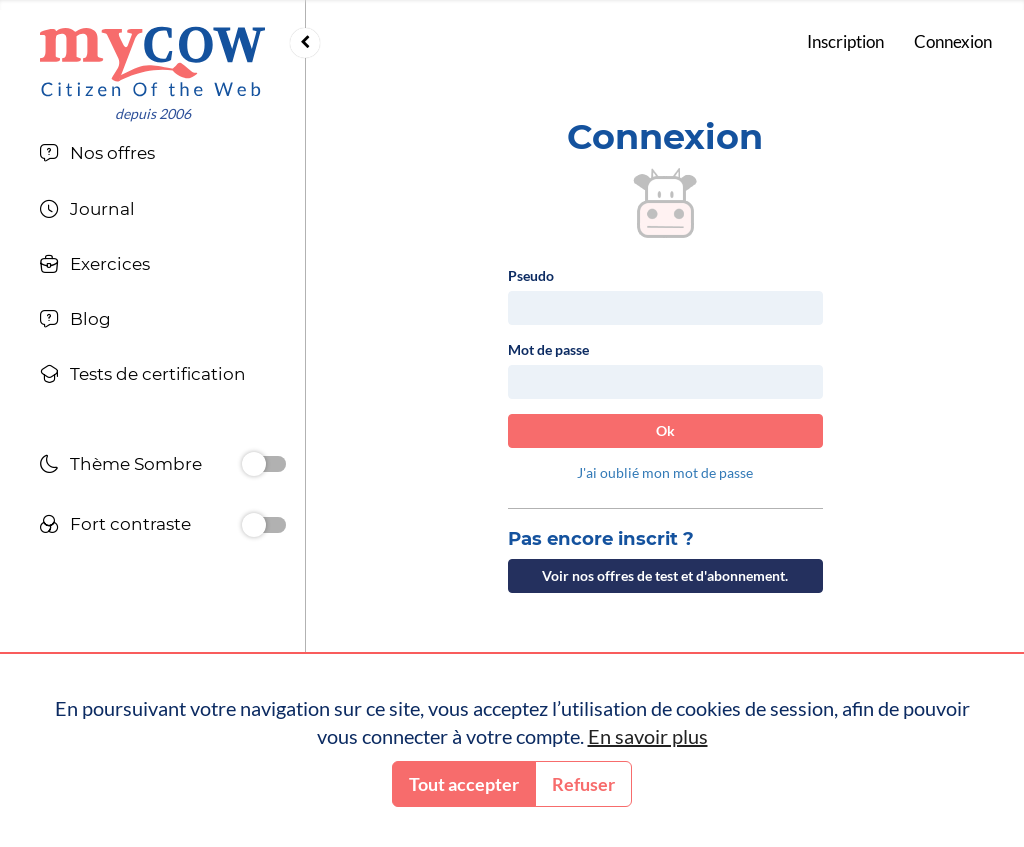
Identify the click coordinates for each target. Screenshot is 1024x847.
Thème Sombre (120, 466)
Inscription (845, 41)
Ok (665, 430)
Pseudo (531, 275)
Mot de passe (548, 349)
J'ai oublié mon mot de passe (665, 472)
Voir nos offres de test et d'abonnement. (665, 575)
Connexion (953, 41)
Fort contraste (115, 526)
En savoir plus (648, 736)
